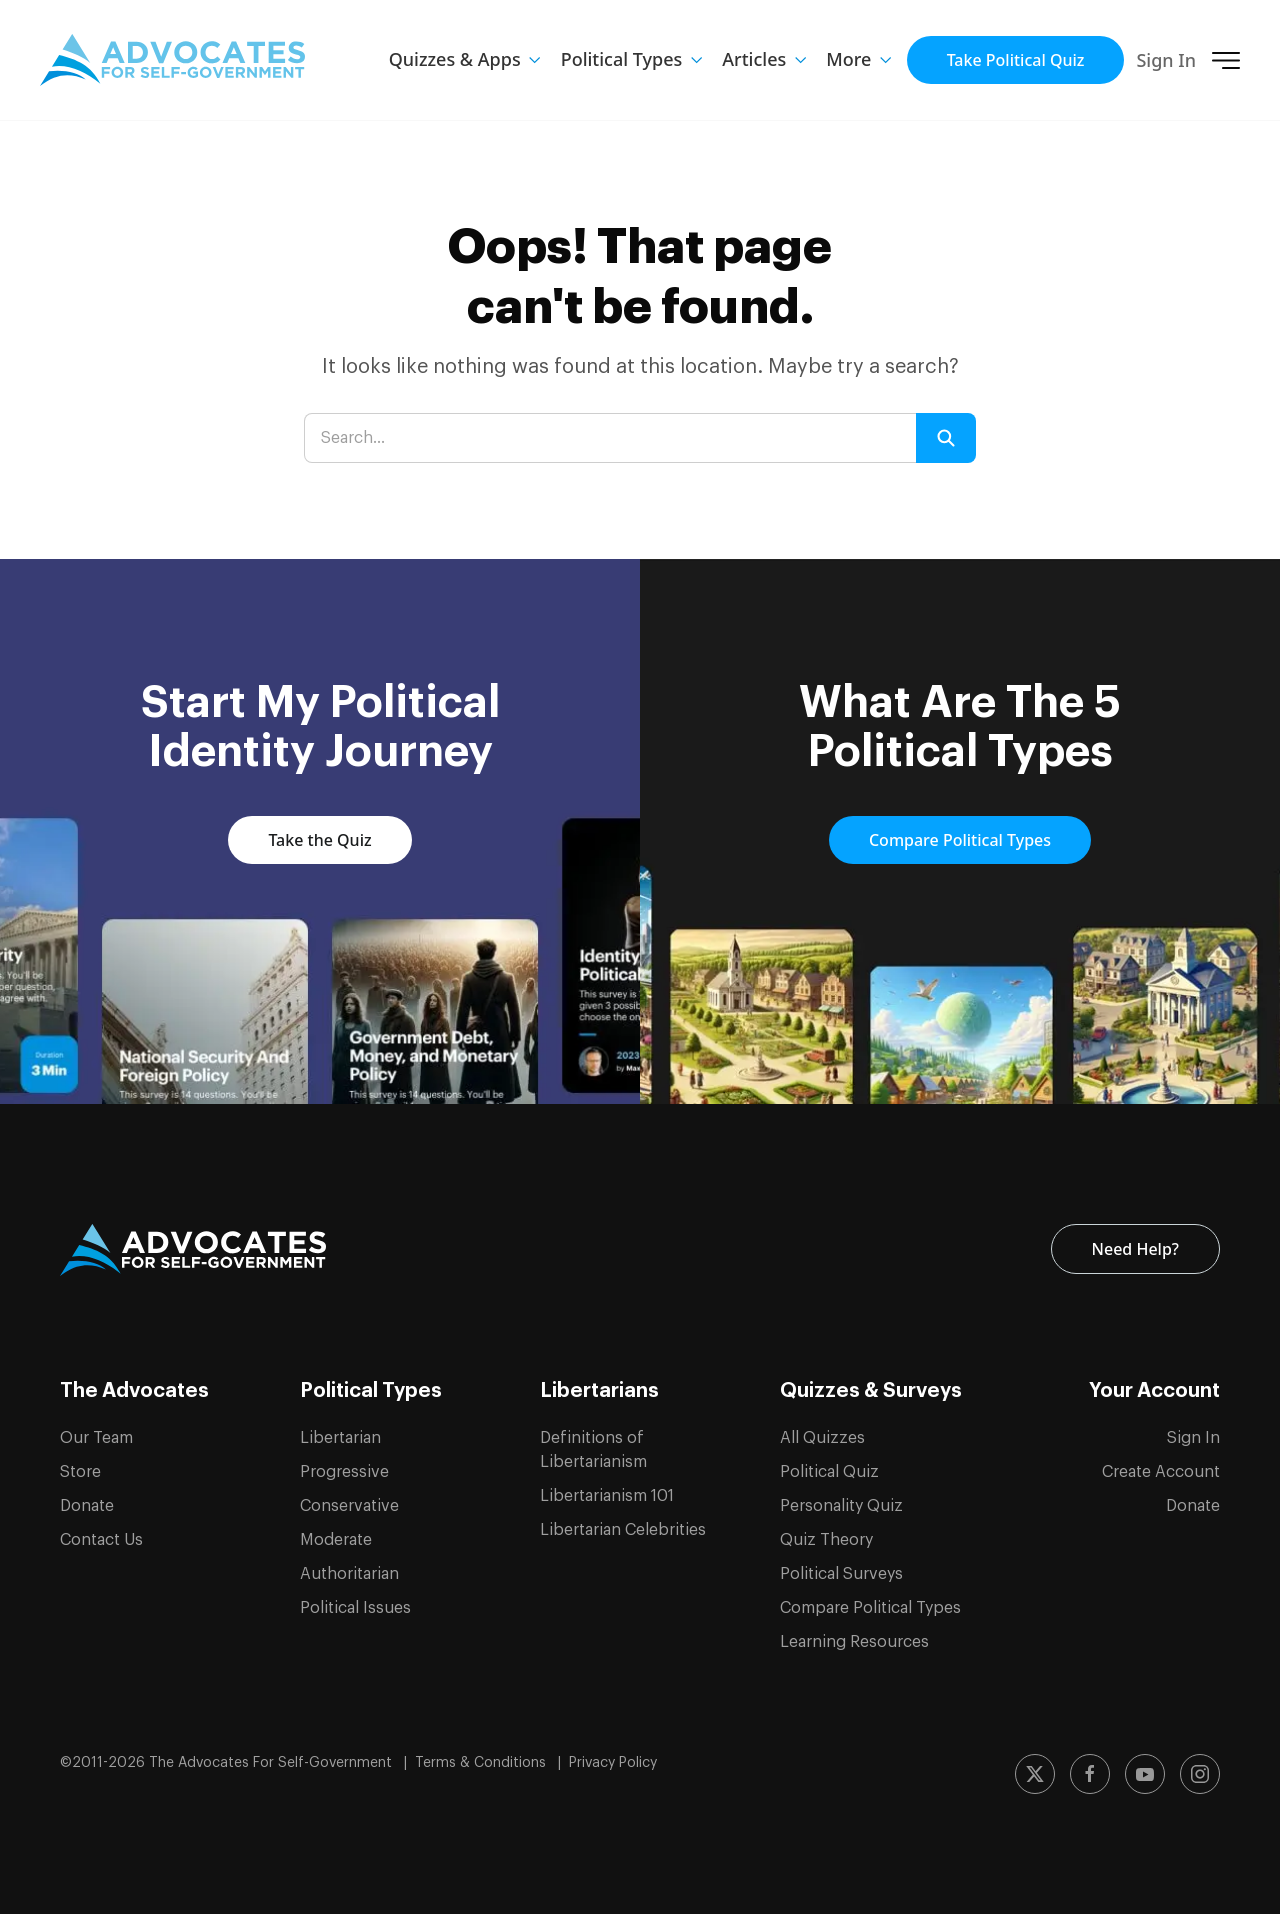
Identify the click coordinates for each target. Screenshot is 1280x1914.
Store (80, 1472)
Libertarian (340, 1438)
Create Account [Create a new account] (1161, 1472)
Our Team (96, 1438)
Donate (87, 1506)
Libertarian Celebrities (623, 1530)
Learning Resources (854, 1642)
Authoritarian (349, 1574)
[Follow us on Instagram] (1200, 1774)
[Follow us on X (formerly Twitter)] (1035, 1774)
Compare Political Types (870, 1608)
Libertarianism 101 (607, 1496)
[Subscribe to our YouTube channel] (1145, 1774)
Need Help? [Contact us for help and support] (1135, 1249)
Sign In (1166, 60)
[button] (858, 59)
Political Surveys (841, 1574)
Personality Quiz (841, 1506)
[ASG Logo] (193, 1250)
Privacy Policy (613, 1763)
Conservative (349, 1506)
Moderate (336, 1540)
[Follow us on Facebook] (1090, 1774)
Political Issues (355, 1608)
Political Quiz (829, 1472)
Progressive (344, 1472)
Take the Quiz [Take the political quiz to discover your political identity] (319, 840)
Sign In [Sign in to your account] (1193, 1438)
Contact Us (101, 1540)
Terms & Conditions (482, 1763)
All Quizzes (822, 1438)
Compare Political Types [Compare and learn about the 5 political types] (960, 840)
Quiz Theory (826, 1540)
